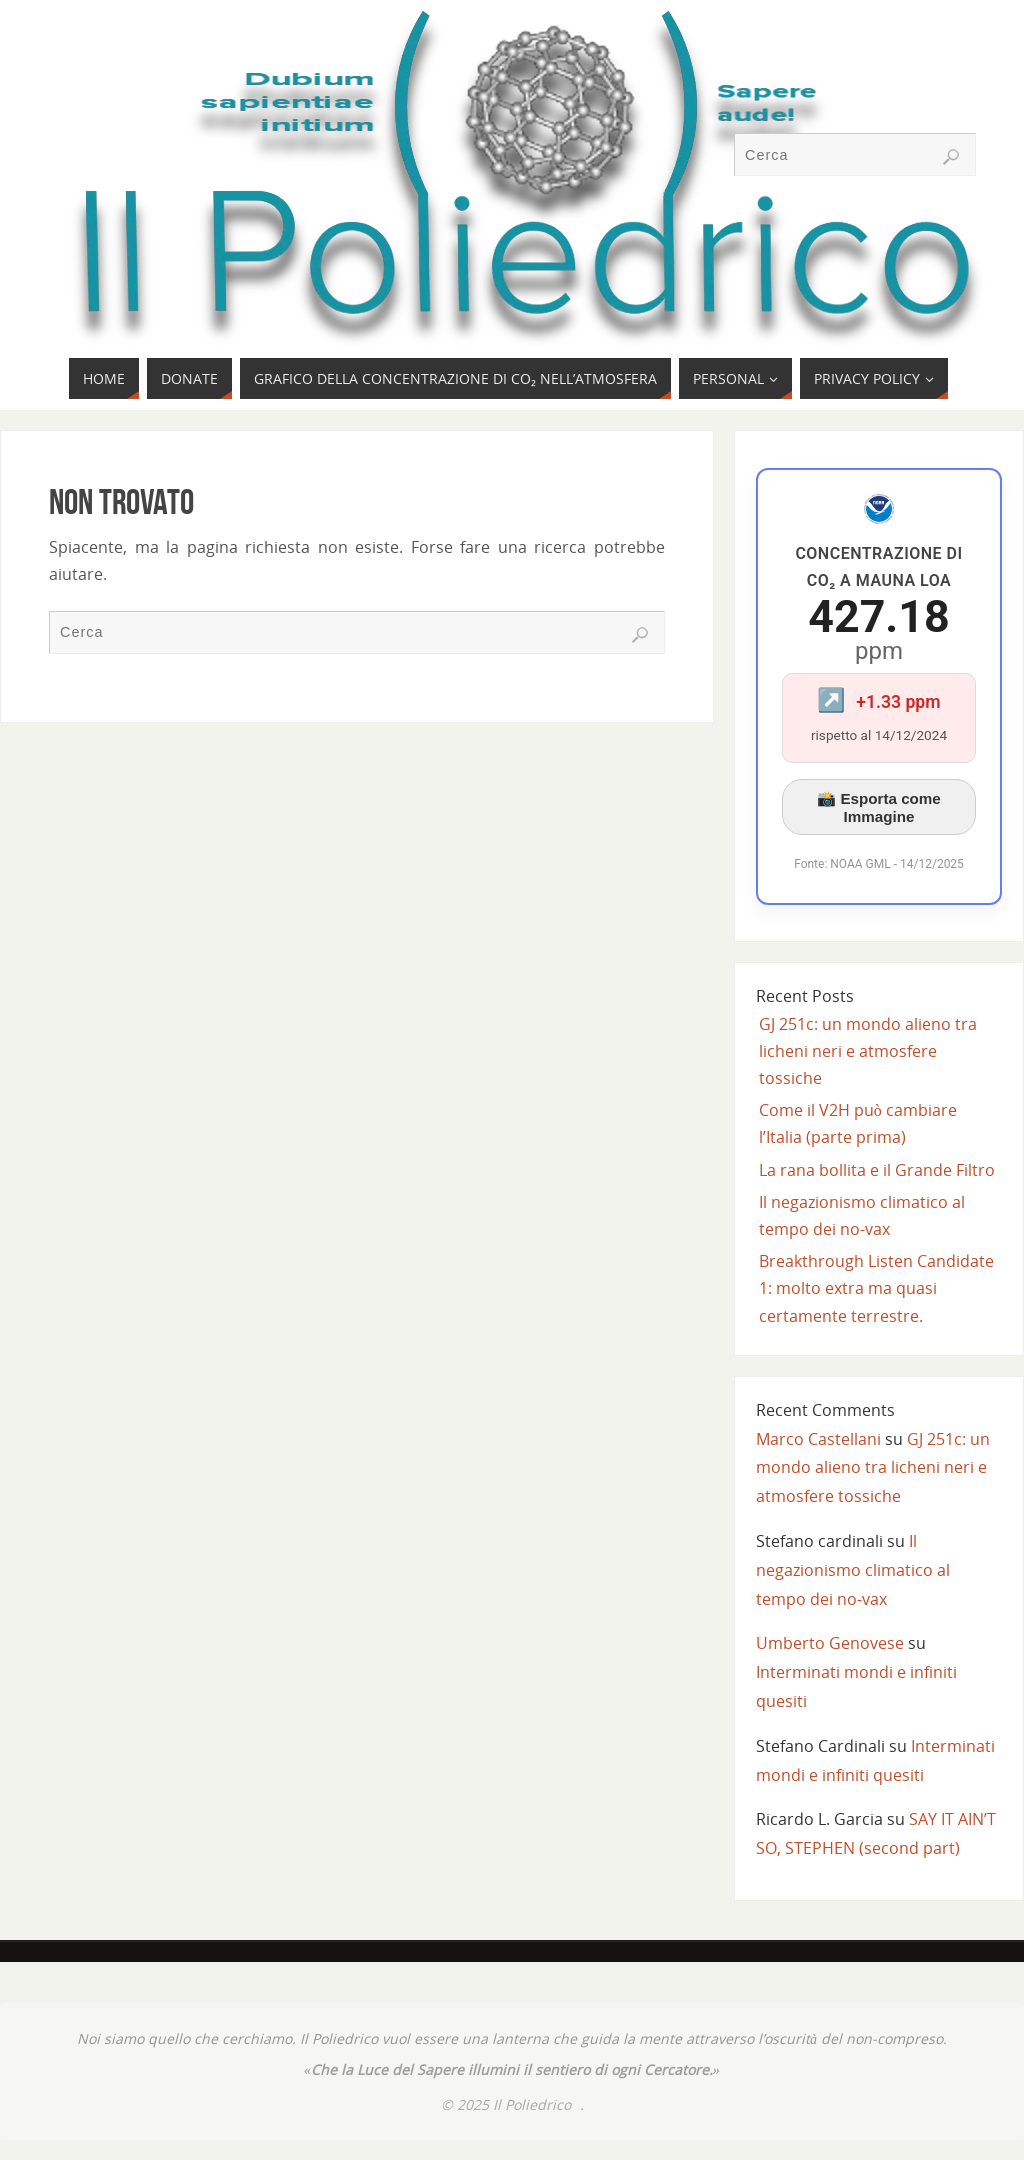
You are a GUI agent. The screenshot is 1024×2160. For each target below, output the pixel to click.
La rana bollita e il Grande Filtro (877, 1170)
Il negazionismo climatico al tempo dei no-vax (853, 1570)
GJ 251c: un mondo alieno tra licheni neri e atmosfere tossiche (868, 1051)
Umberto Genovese (830, 1643)
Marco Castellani (818, 1439)
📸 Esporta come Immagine (879, 807)
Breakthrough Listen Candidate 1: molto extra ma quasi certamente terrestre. (876, 1288)
